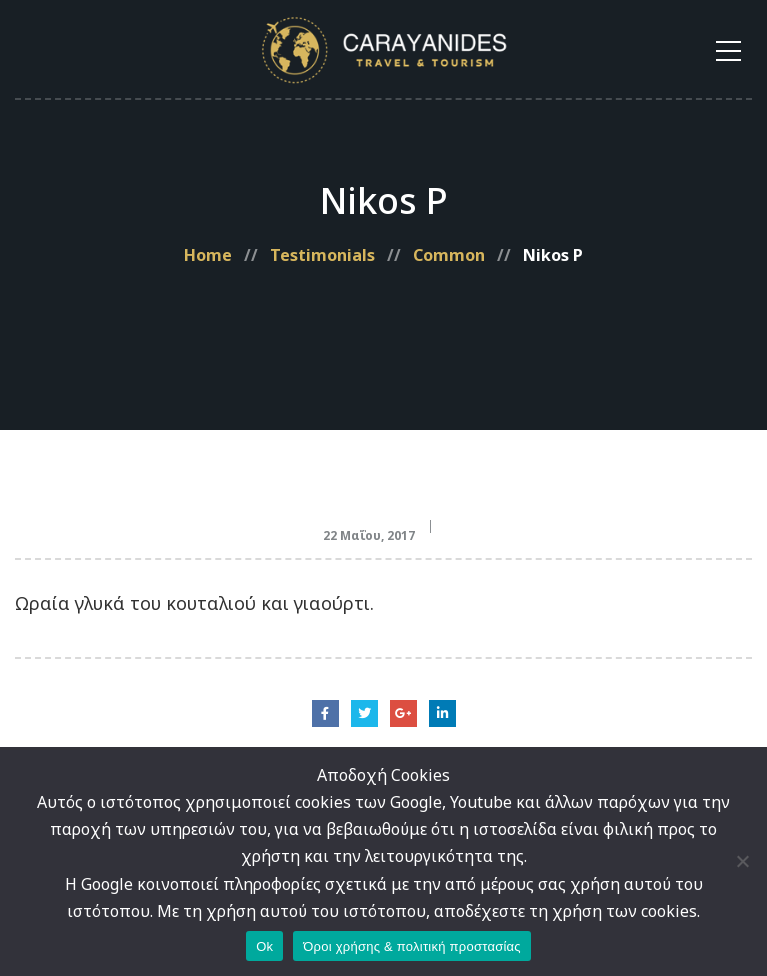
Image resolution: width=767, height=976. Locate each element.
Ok (264, 946)
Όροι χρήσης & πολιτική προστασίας (412, 946)
